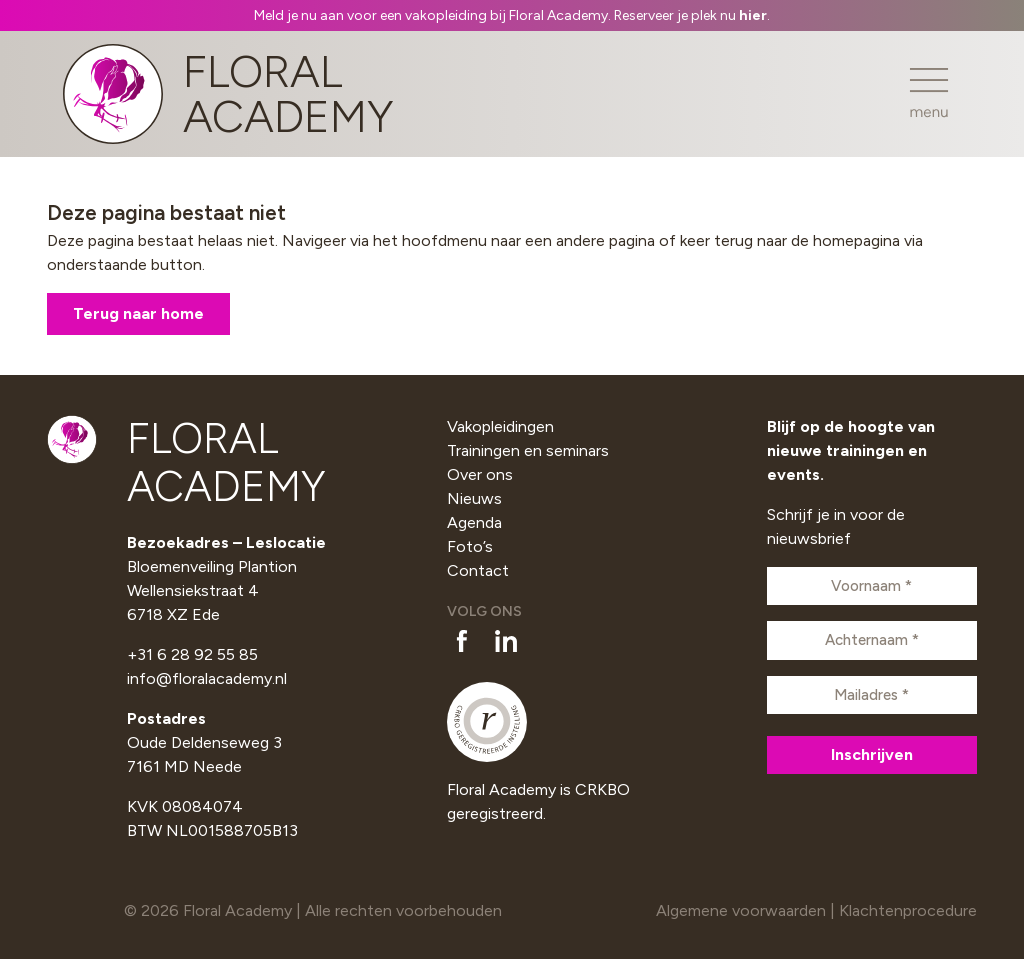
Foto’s (470, 546)
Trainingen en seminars (528, 450)
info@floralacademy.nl (207, 678)
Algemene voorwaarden (741, 910)
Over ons (480, 474)
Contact (478, 570)
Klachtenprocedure (908, 910)
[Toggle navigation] (929, 93)
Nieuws (474, 498)
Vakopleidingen (500, 426)
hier (753, 15)
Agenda (474, 522)
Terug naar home (138, 313)
